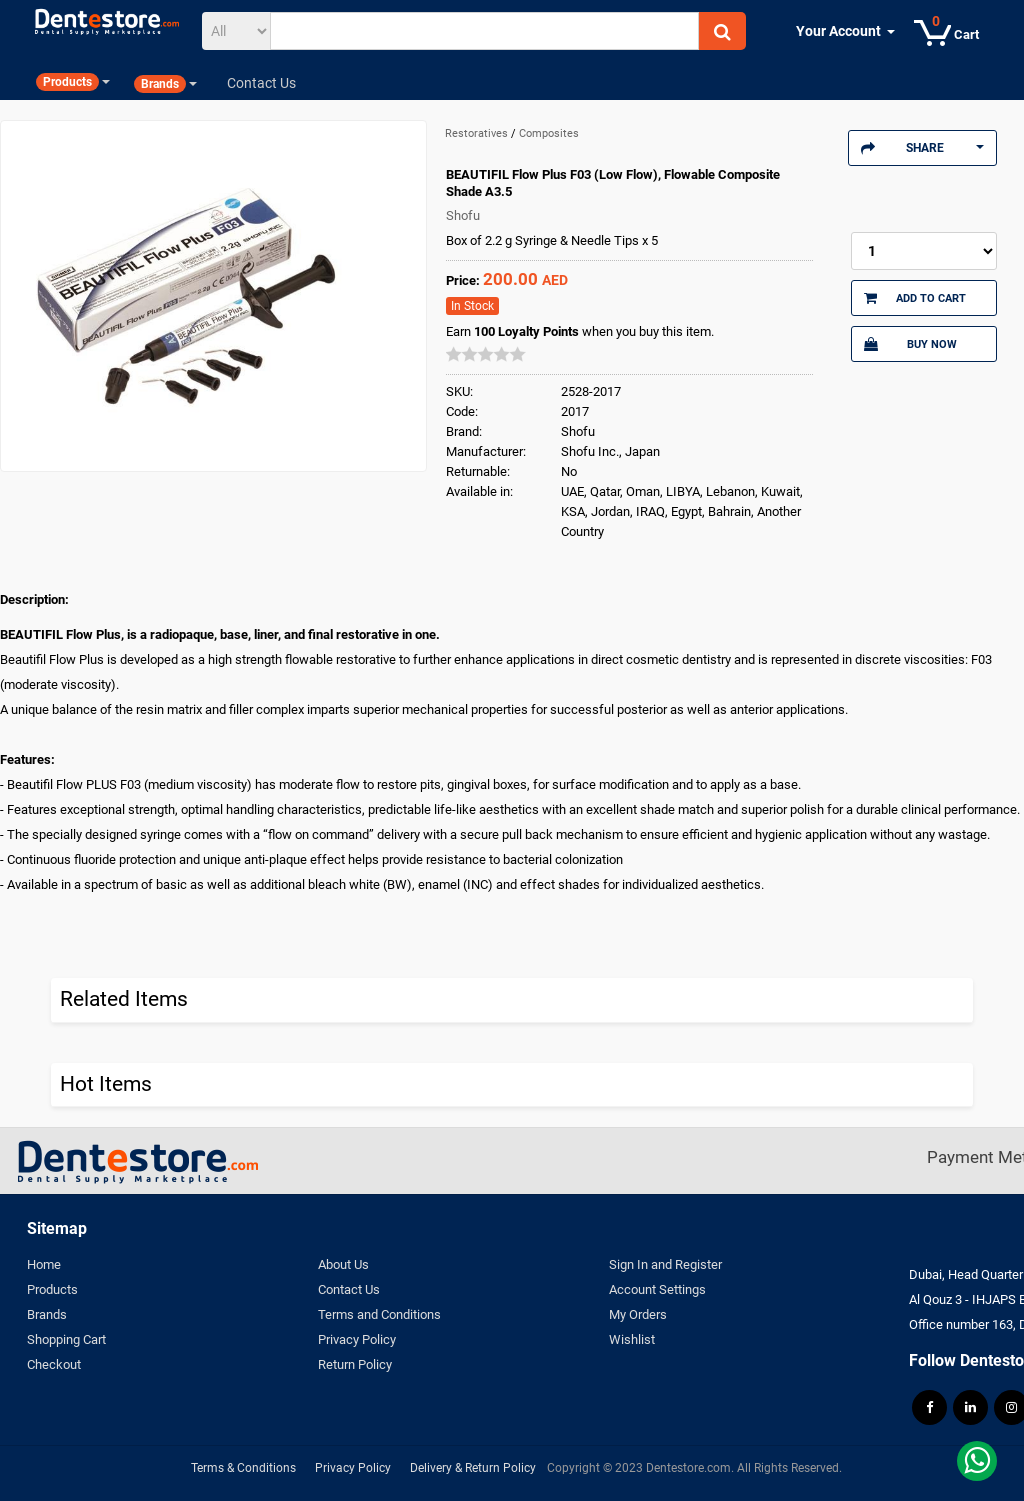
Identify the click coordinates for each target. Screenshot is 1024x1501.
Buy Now (910, 344)
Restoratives (478, 133)
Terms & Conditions (243, 1468)
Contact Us (349, 1289)
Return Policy (355, 1364)
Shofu (463, 215)
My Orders (638, 1314)
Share (922, 148)
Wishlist (632, 1339)
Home (44, 1264)
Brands (47, 1314)
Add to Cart (915, 298)
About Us (343, 1264)
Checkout (54, 1364)
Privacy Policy (357, 1339)
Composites (549, 133)
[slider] (486, 354)
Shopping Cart (66, 1339)
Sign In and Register (665, 1264)
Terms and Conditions (379, 1314)
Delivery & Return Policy (473, 1468)
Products (52, 1289)
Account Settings (657, 1289)
